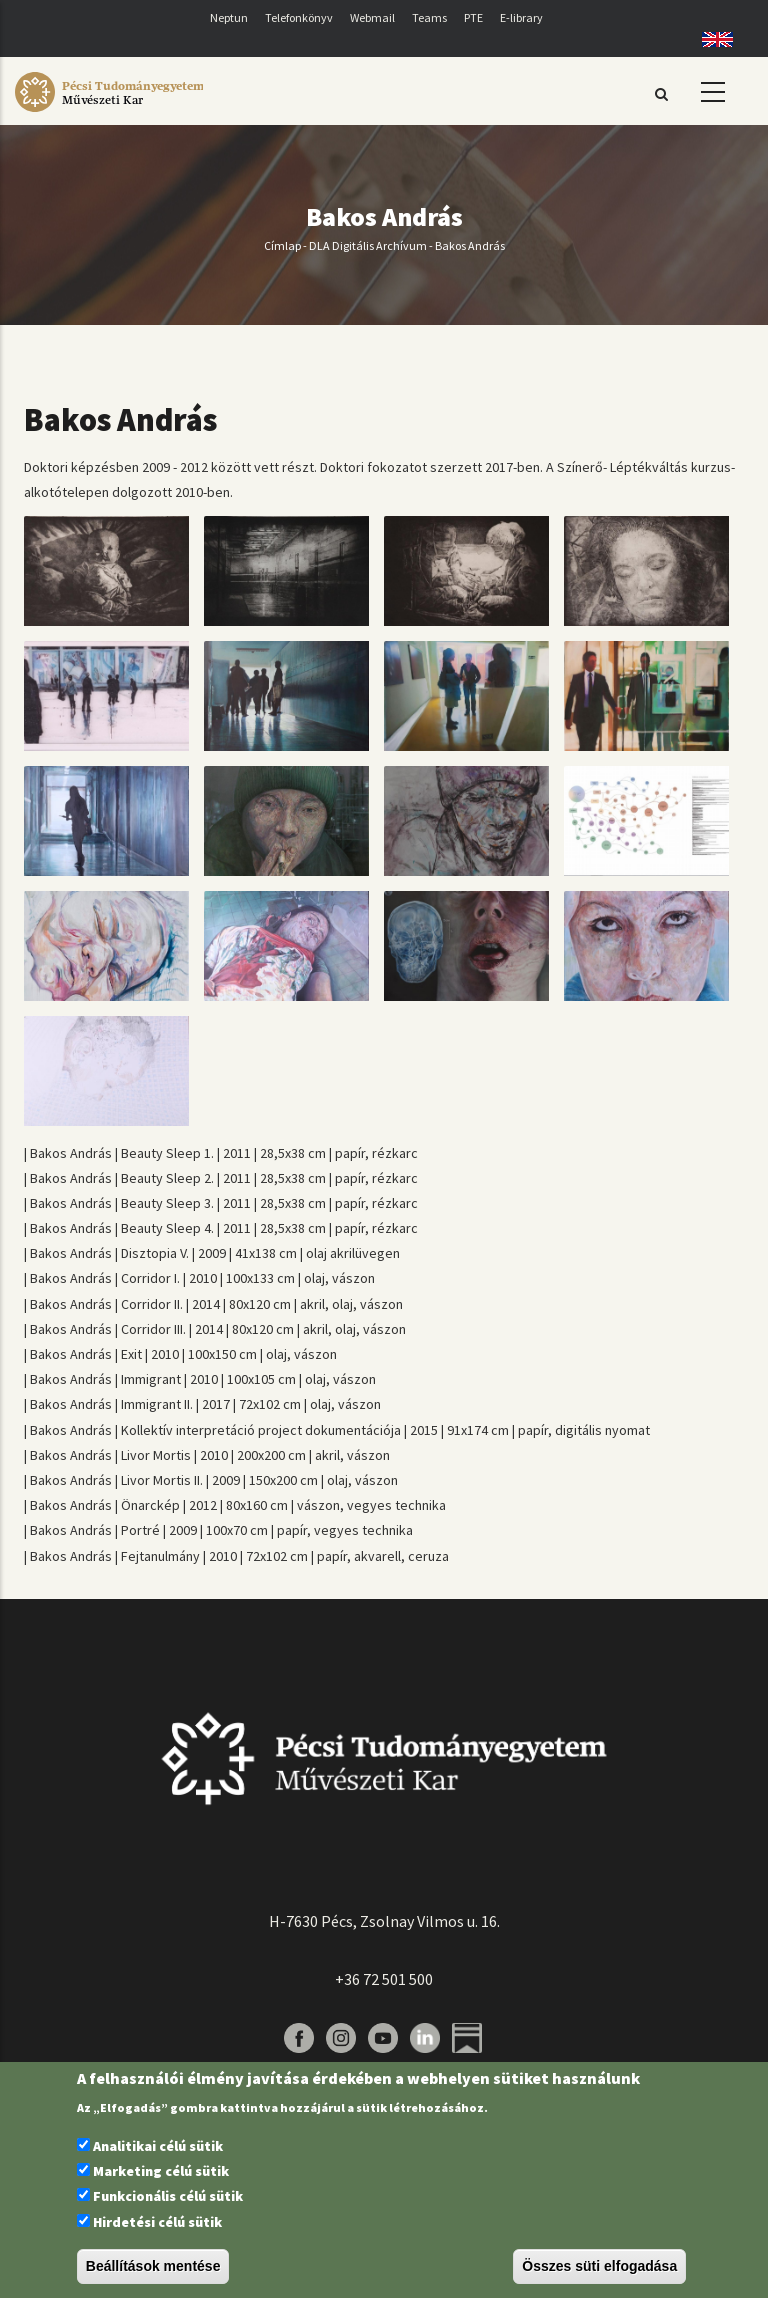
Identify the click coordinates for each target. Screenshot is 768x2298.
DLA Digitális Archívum (368, 245)
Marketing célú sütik (161, 2171)
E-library (521, 17)
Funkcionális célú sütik (168, 2196)
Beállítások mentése (153, 2266)
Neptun (229, 17)
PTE (473, 17)
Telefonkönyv (299, 17)
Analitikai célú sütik (158, 2146)
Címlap (282, 245)
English (710, 39)
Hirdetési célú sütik (157, 2222)
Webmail (372, 17)
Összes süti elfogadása (599, 2266)
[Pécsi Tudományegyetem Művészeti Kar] (109, 112)
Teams (429, 17)
